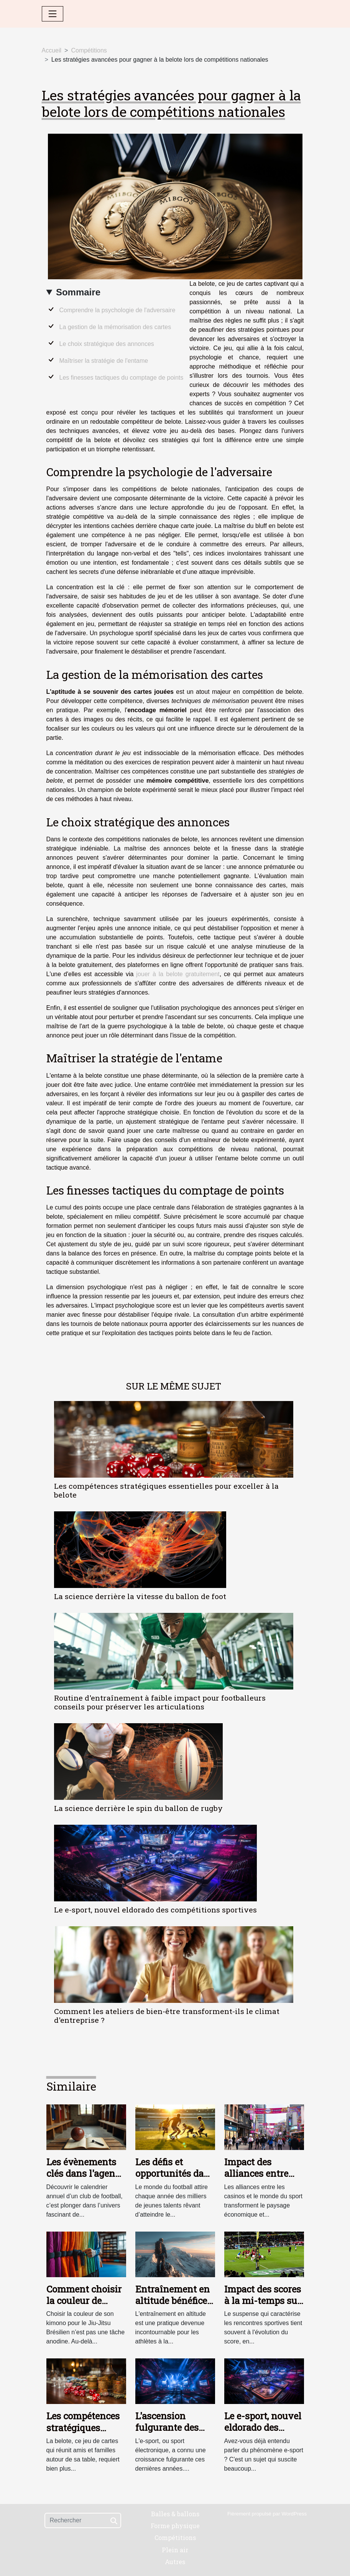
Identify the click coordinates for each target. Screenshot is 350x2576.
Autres (175, 2562)
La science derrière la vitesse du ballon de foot (140, 1596)
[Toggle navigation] (52, 13)
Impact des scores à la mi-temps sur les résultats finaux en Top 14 (262, 2306)
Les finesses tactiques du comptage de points (121, 377)
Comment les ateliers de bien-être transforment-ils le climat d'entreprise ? (166, 2015)
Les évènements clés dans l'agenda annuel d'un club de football (85, 2179)
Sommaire (78, 292)
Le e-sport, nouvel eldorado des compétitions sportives (155, 1909)
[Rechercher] (82, 2520)
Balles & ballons (175, 2514)
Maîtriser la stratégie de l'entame (103, 360)
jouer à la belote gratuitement (177, 974)
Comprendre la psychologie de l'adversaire (117, 310)
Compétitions (89, 50)
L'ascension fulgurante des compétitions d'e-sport (172, 2433)
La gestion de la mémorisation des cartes (115, 327)
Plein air (175, 2550)
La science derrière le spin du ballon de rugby (138, 1808)
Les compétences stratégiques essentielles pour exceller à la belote (166, 1490)
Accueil (52, 50)
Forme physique (175, 2526)
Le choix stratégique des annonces (106, 344)
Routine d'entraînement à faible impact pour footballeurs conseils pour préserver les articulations (160, 1702)
